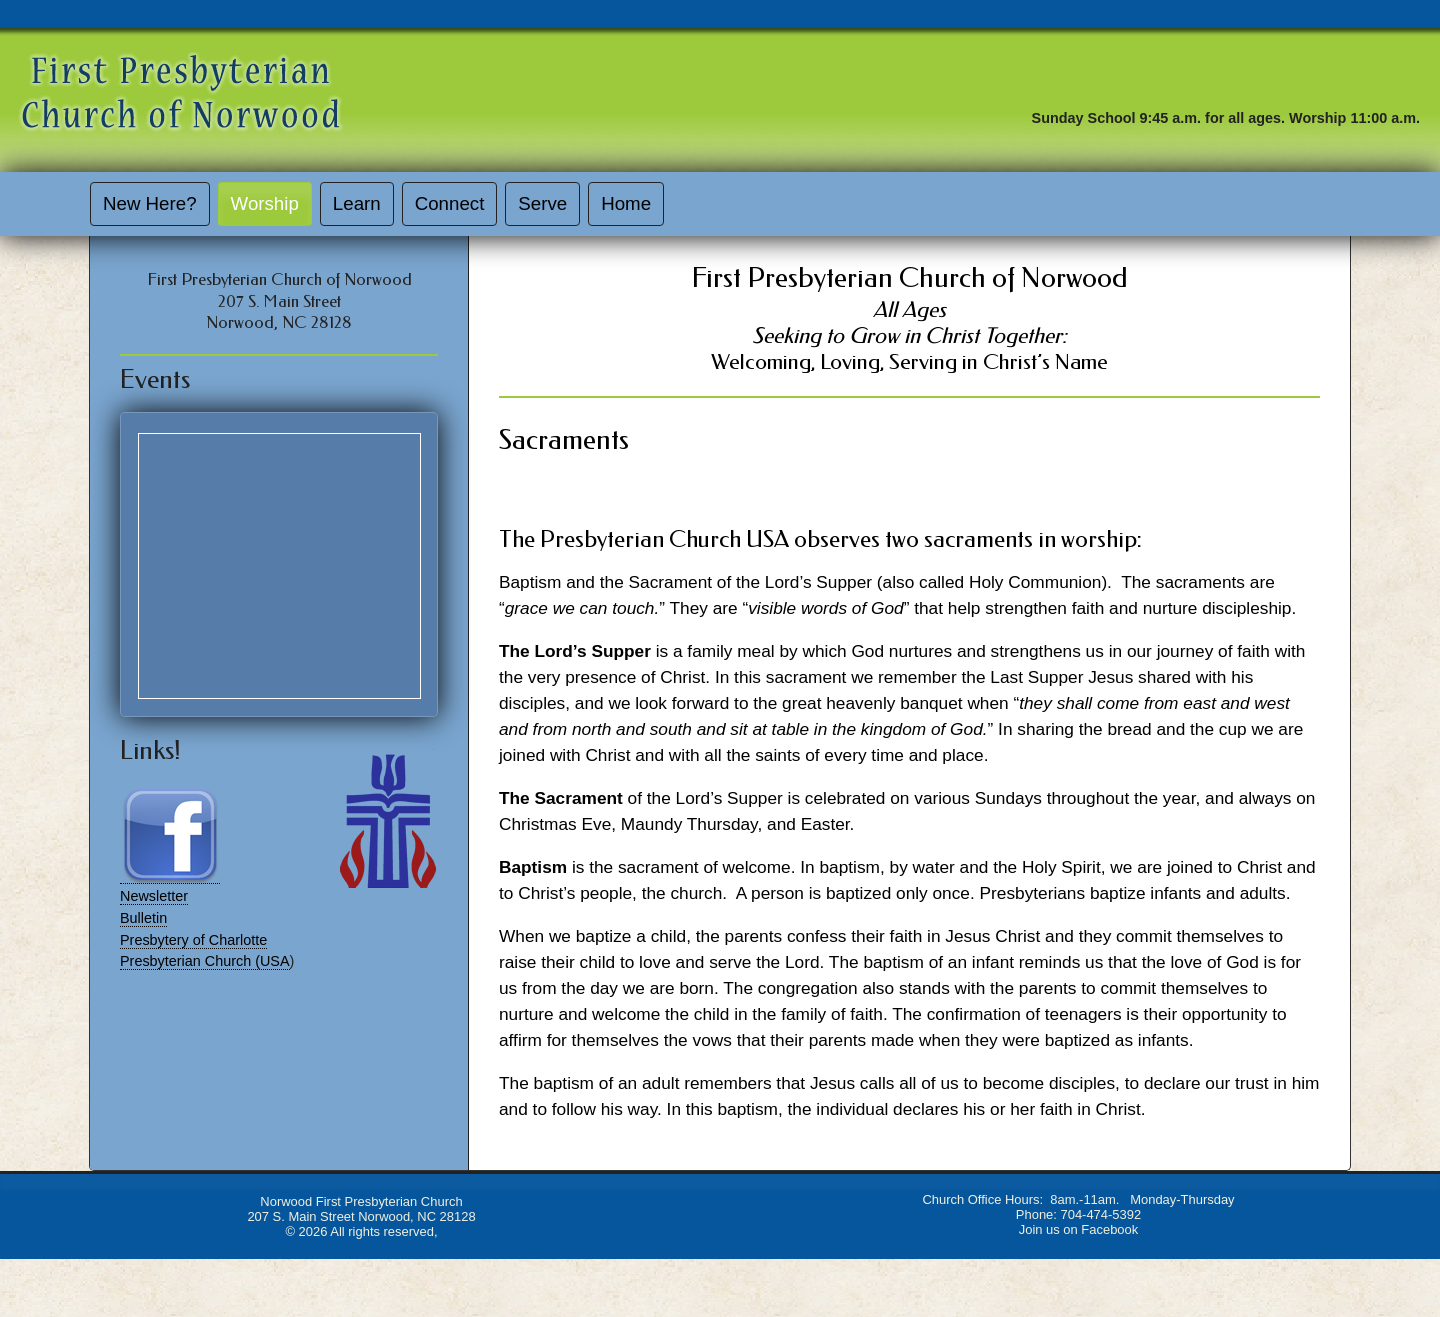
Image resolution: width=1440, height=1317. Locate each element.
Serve (542, 203)
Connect (450, 203)
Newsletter (154, 896)
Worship (265, 203)
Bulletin (143, 918)
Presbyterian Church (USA (205, 961)
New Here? (150, 203)
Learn (357, 203)
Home (626, 203)
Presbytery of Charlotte (193, 940)
